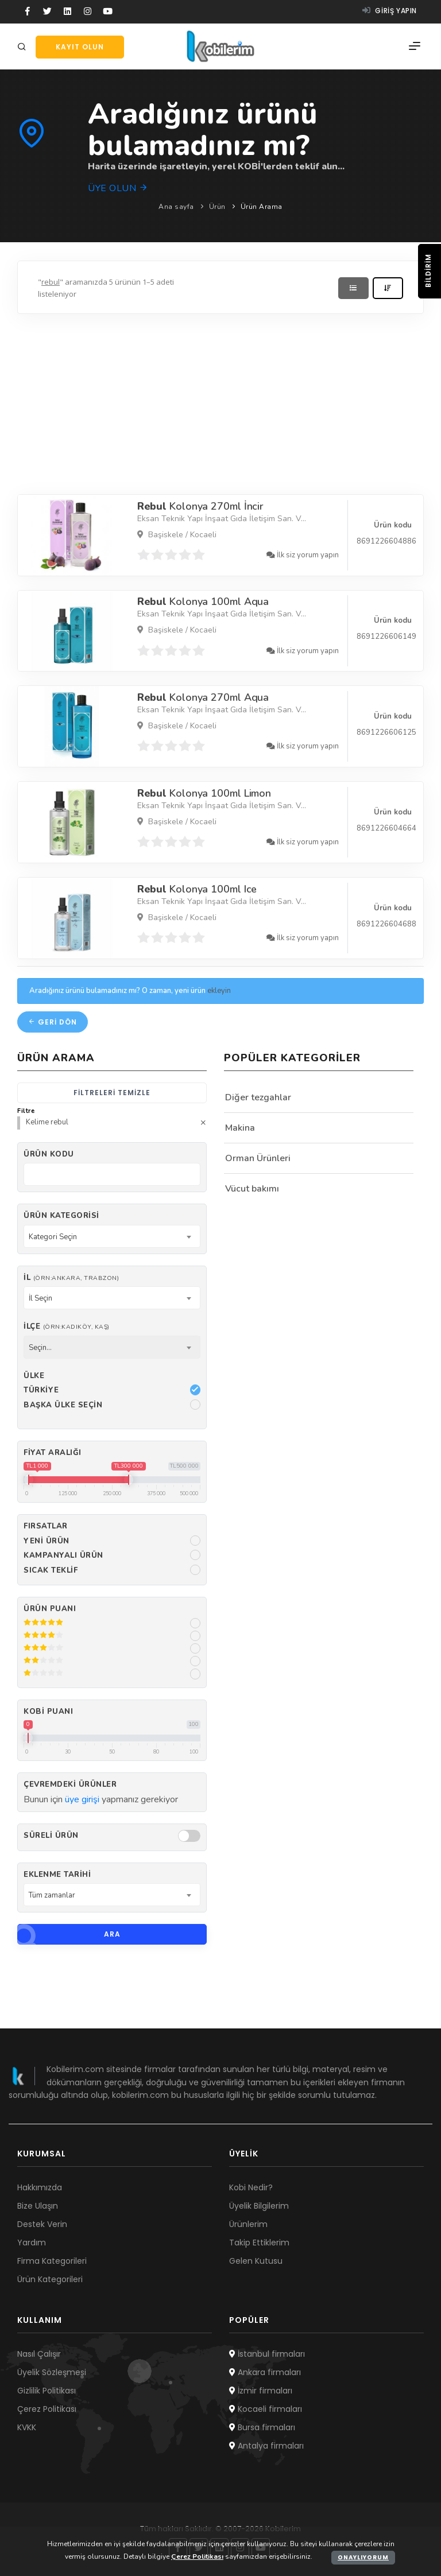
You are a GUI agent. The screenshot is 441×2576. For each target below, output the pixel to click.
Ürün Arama (262, 206)
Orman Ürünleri (258, 1158)
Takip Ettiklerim (259, 2242)
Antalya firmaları (266, 2445)
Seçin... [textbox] (40, 1348)
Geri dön (52, 1022)
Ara (69, 1934)
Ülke (34, 1376)
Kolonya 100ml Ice (197, 889)
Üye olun (118, 188)
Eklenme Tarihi (57, 1874)
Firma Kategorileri (52, 2261)
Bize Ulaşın (37, 2206)
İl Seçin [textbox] (40, 1298)
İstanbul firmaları (267, 2354)
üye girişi (82, 1799)
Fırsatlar (46, 1526)
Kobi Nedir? (251, 2187)
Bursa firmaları (262, 2427)
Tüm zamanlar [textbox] (52, 1895)
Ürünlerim (248, 2224)
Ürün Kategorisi (61, 1216)
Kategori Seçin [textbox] (53, 1237)
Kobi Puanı (48, 1711)
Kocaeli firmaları (265, 2409)
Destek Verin (42, 2224)
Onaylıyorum (363, 2557)
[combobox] (112, 1236)
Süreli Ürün (51, 1835)
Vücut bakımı (252, 1188)
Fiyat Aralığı (53, 1453)
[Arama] (23, 47)
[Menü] (414, 46)
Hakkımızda (39, 2187)
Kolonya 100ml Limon (204, 793)
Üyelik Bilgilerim (259, 2206)
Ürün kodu (49, 1154)
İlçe (67, 1326)
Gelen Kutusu (256, 2261)
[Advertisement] (220, 401)
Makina (240, 1128)
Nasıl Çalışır (39, 2354)
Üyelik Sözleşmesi (51, 2372)
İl (71, 1278)
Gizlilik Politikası (46, 2390)
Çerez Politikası (46, 2409)
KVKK (26, 2427)
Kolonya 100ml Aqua (203, 601)
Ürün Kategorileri (50, 2279)
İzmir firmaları (260, 2390)
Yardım (31, 2242)
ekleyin (219, 991)
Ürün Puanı (50, 1609)
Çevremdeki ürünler (70, 1784)
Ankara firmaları (265, 2372)
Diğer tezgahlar (258, 1097)
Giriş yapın (389, 10)
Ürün (217, 206)
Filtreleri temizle (112, 1092)
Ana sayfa (176, 206)
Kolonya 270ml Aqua (203, 697)
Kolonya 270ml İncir (200, 506)
